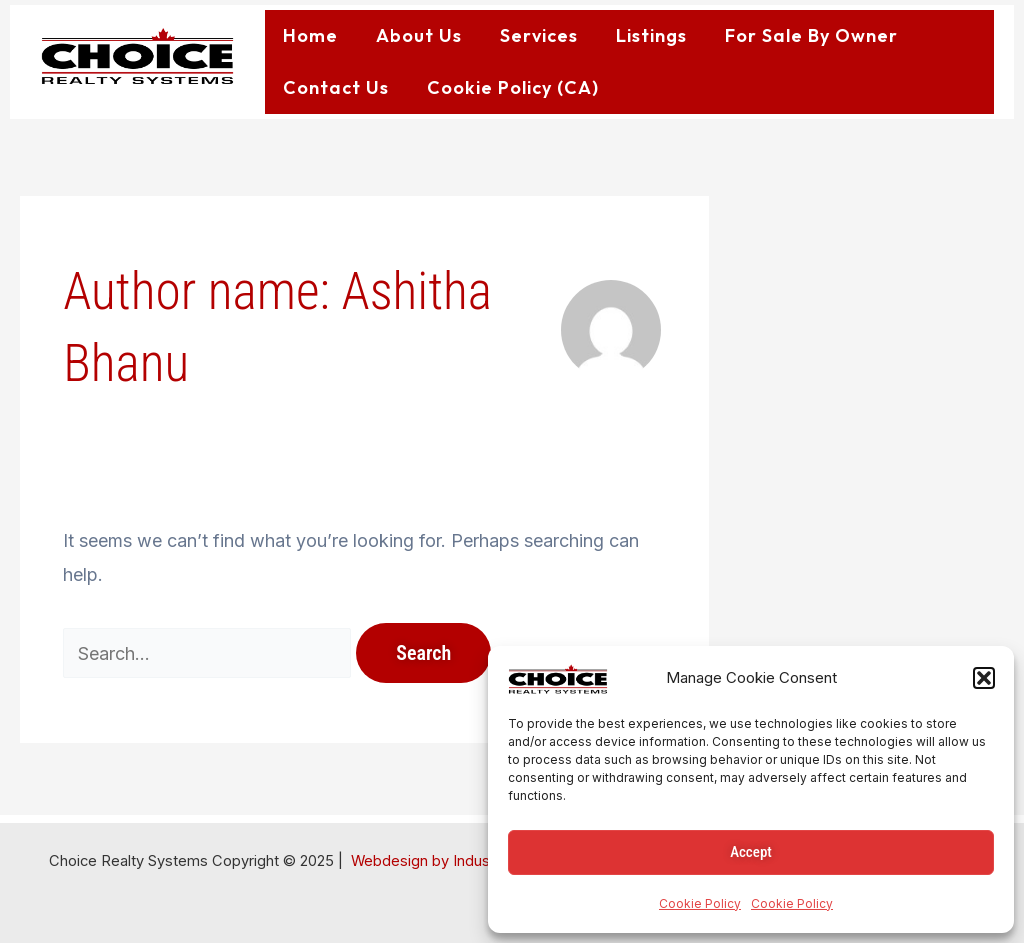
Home (310, 35)
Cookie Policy (700, 903)
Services (539, 35)
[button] (984, 678)
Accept (751, 852)
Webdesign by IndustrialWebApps (465, 861)
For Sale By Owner (811, 35)
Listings (651, 35)
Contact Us (336, 87)
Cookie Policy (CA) (513, 87)
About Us (419, 35)
